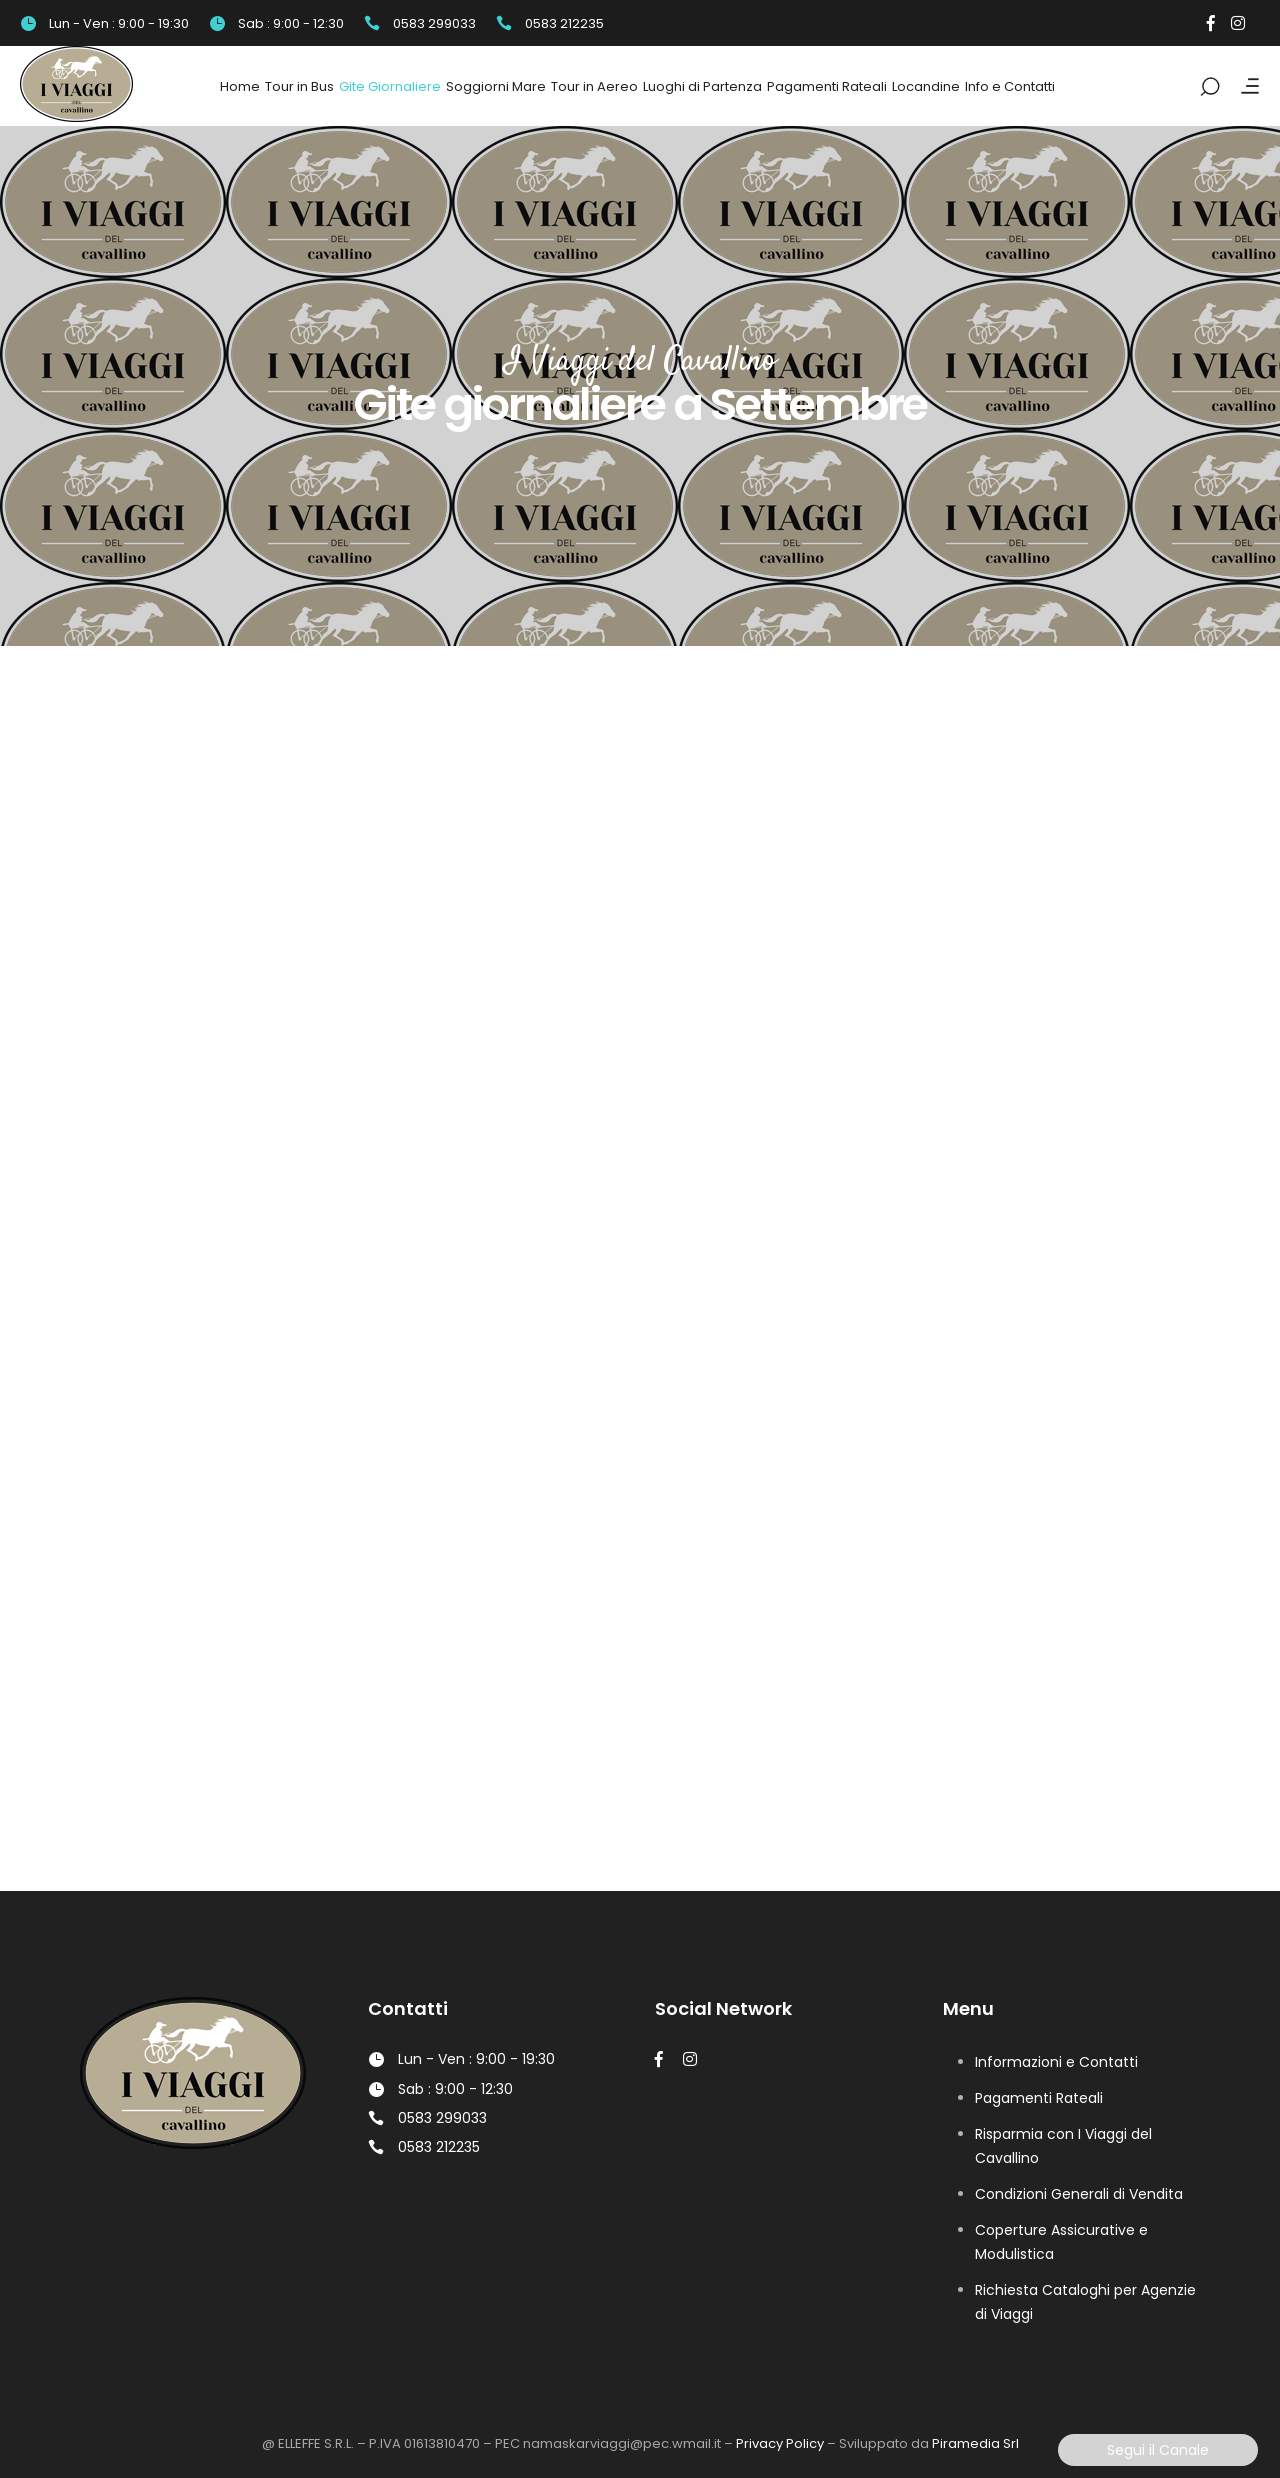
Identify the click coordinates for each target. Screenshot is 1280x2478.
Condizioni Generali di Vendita (1079, 2194)
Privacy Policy (780, 2443)
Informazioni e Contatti (1056, 2062)
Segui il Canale (1158, 2450)
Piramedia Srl (975, 2443)
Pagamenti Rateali (1039, 2098)
